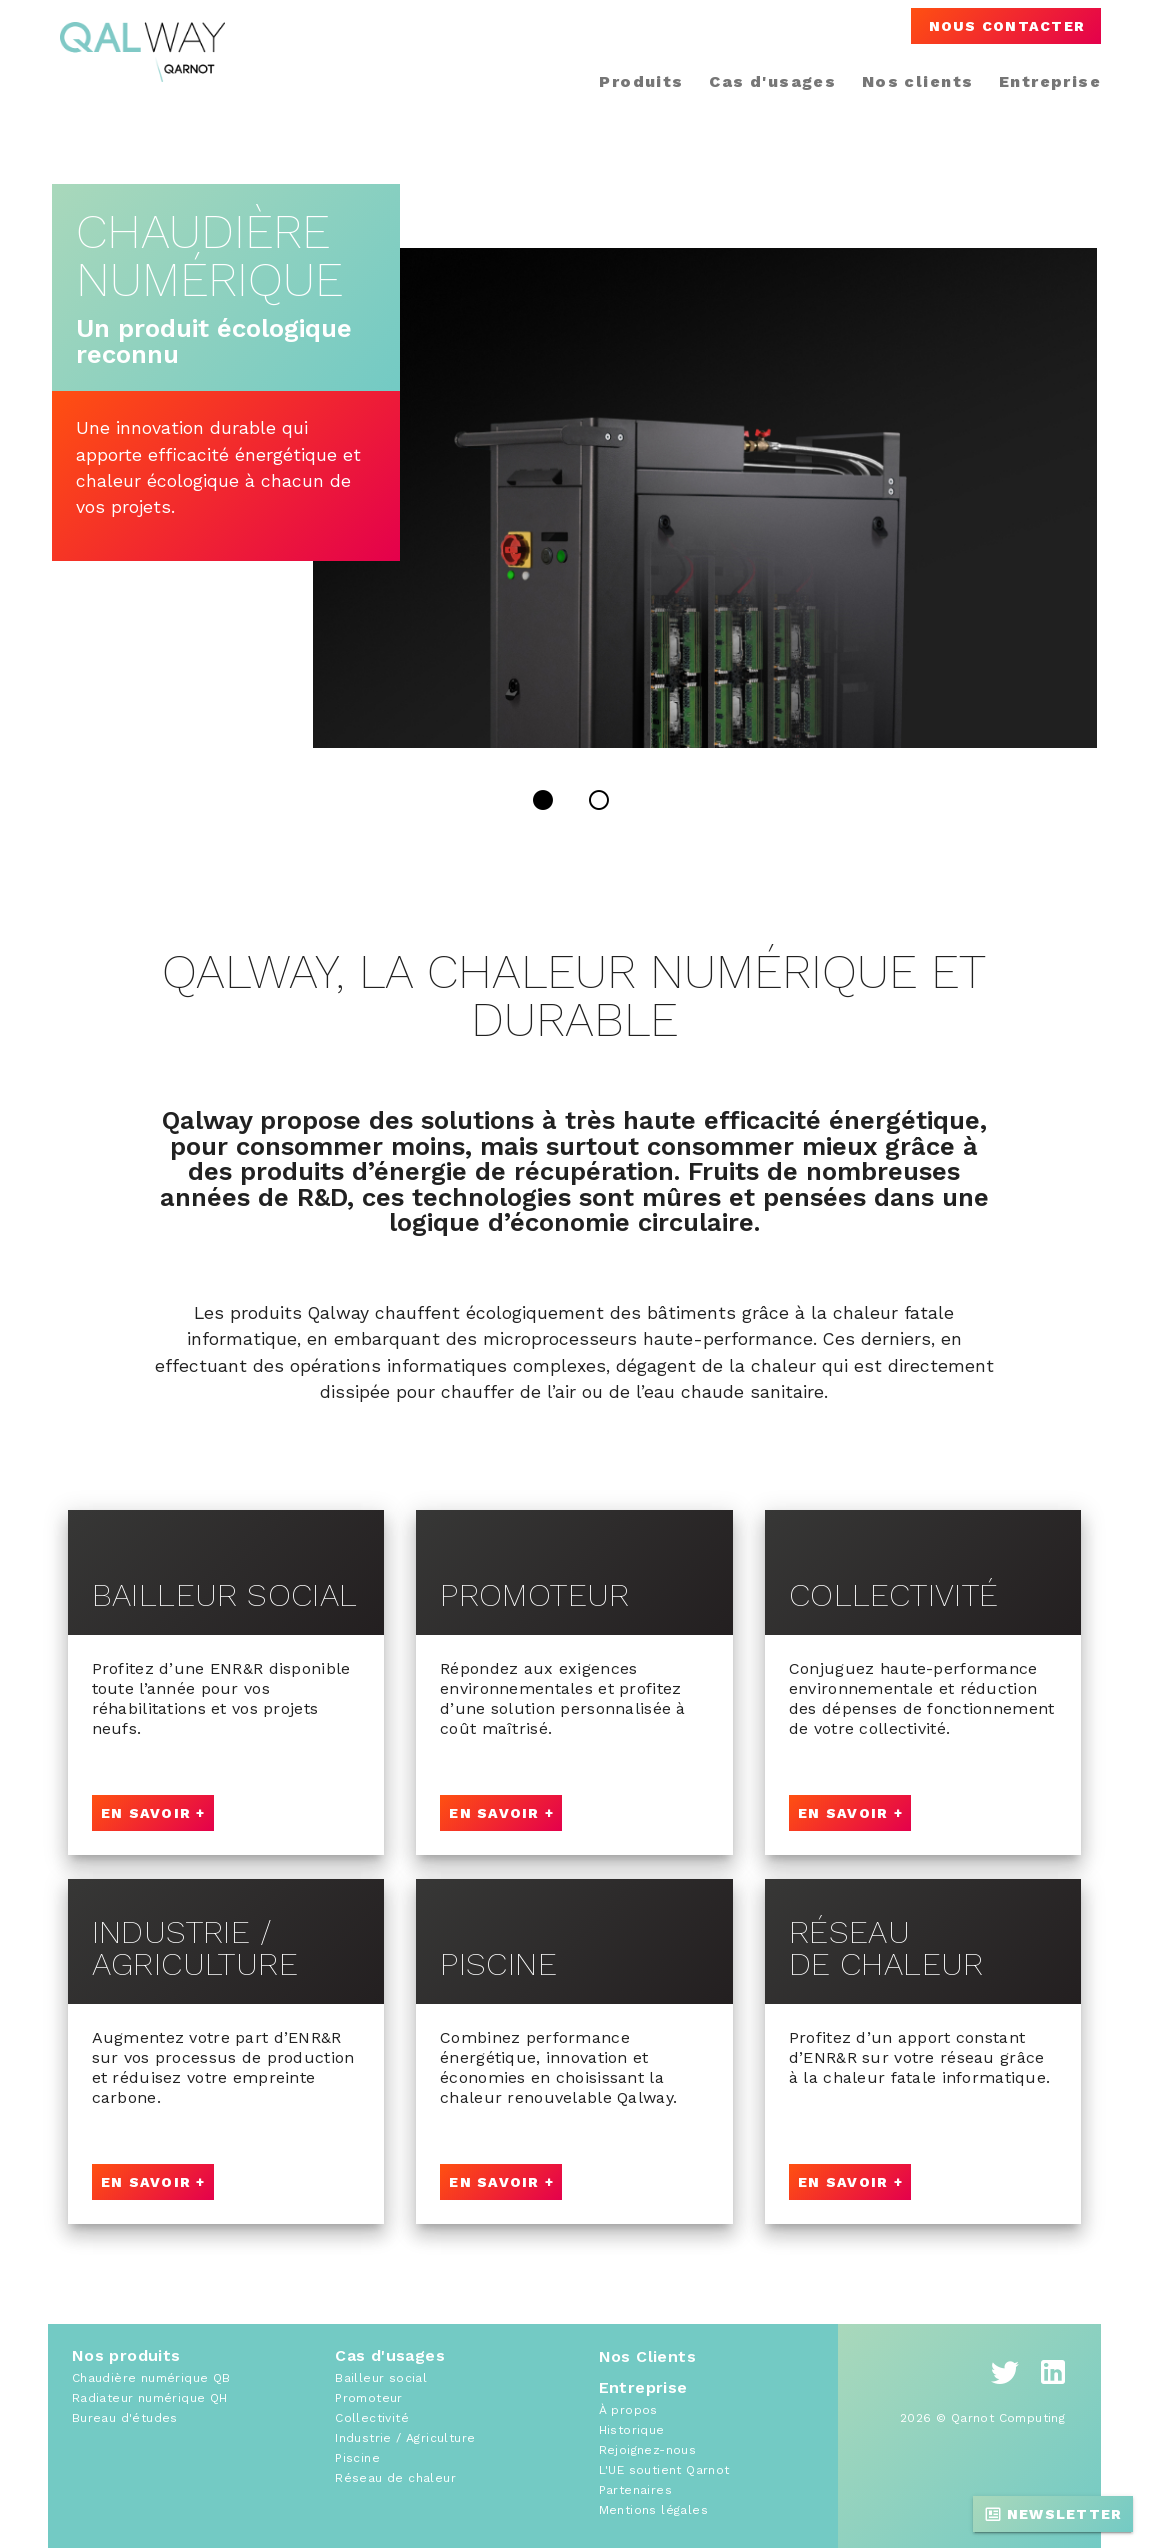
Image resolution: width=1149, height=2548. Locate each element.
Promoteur (369, 2398)
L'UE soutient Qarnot (664, 2470)
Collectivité (372, 2418)
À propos (628, 2410)
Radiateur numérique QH (150, 2398)
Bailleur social (381, 2378)
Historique (632, 2430)
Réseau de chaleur (395, 2478)
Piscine (357, 2458)
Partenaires (635, 2490)
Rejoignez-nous (648, 2450)
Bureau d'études (125, 2418)
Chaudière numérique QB (151, 2378)
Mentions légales (653, 2510)
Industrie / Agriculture (405, 2438)
